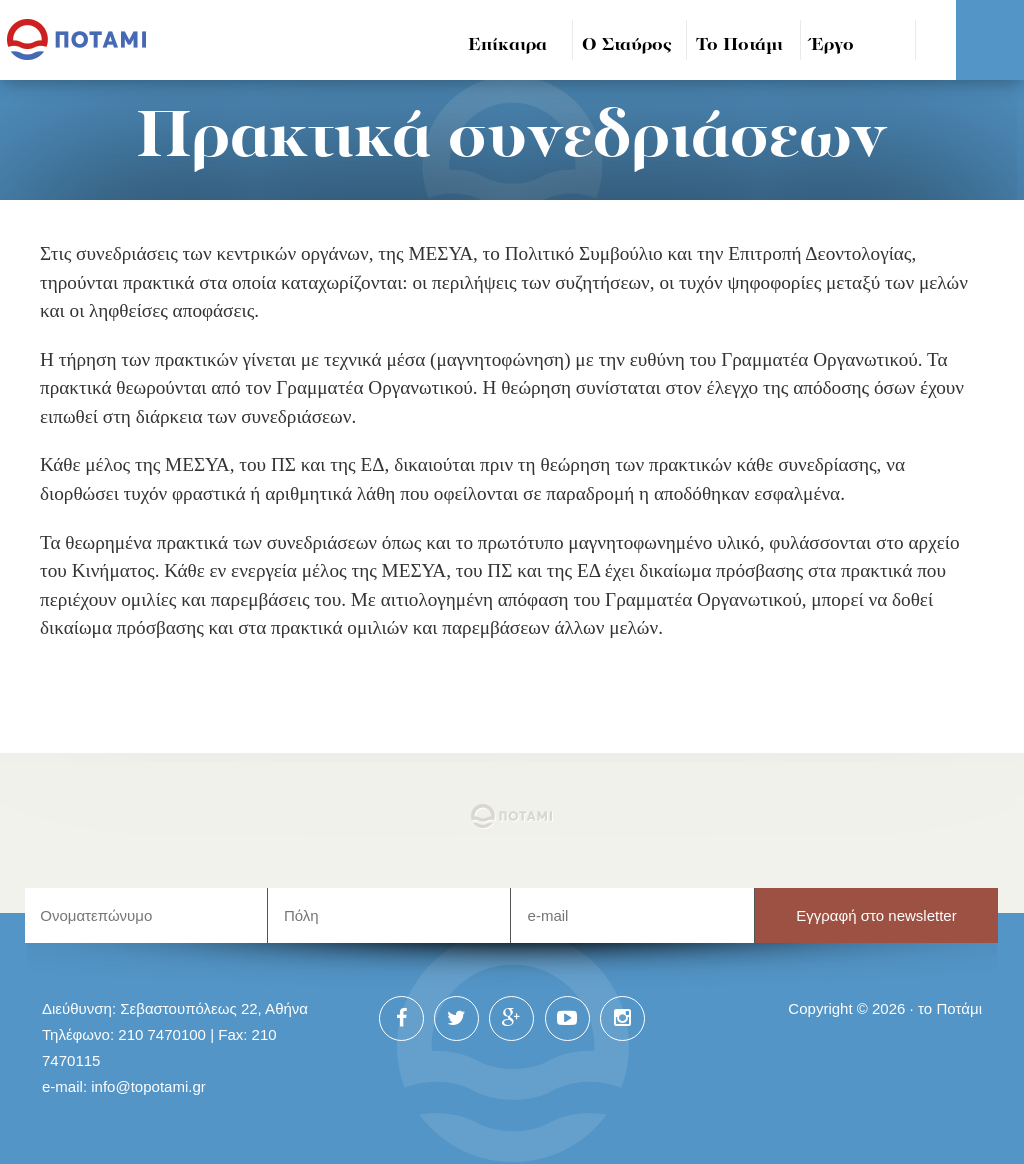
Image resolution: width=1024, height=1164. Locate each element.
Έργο (832, 45)
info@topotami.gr (148, 1086)
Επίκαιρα (507, 45)
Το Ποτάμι (739, 45)
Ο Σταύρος (627, 45)
